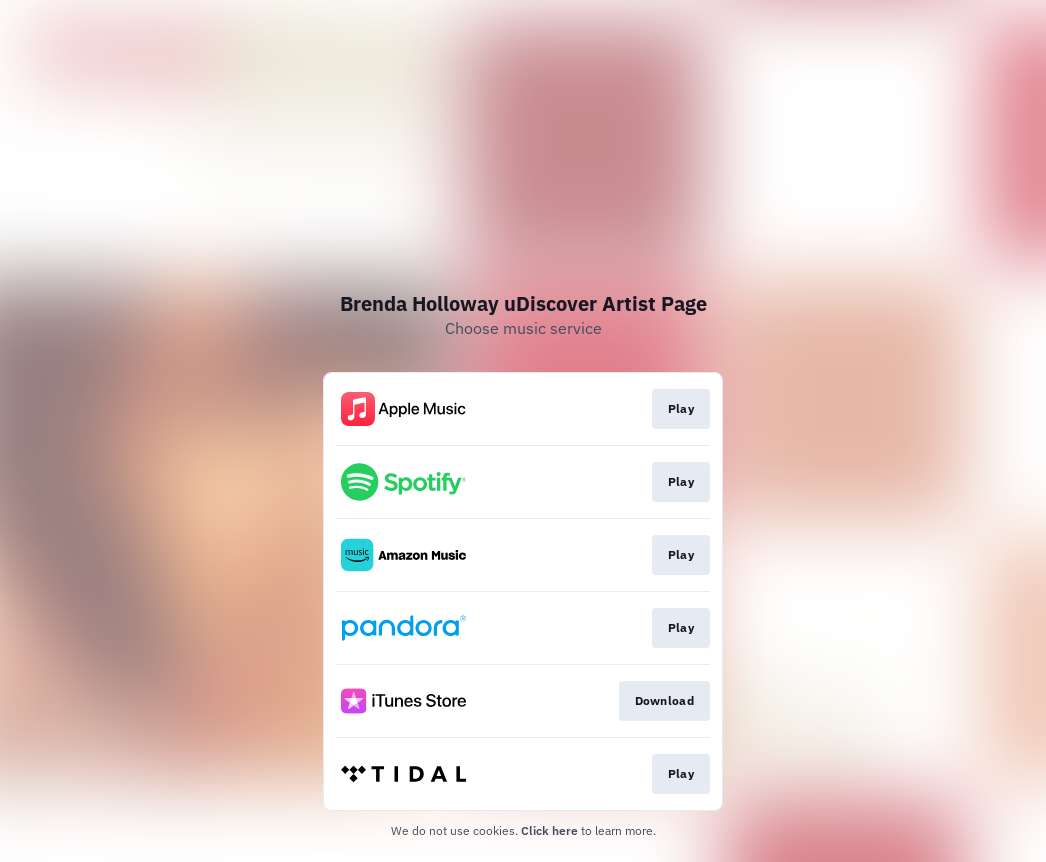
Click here (549, 830)
